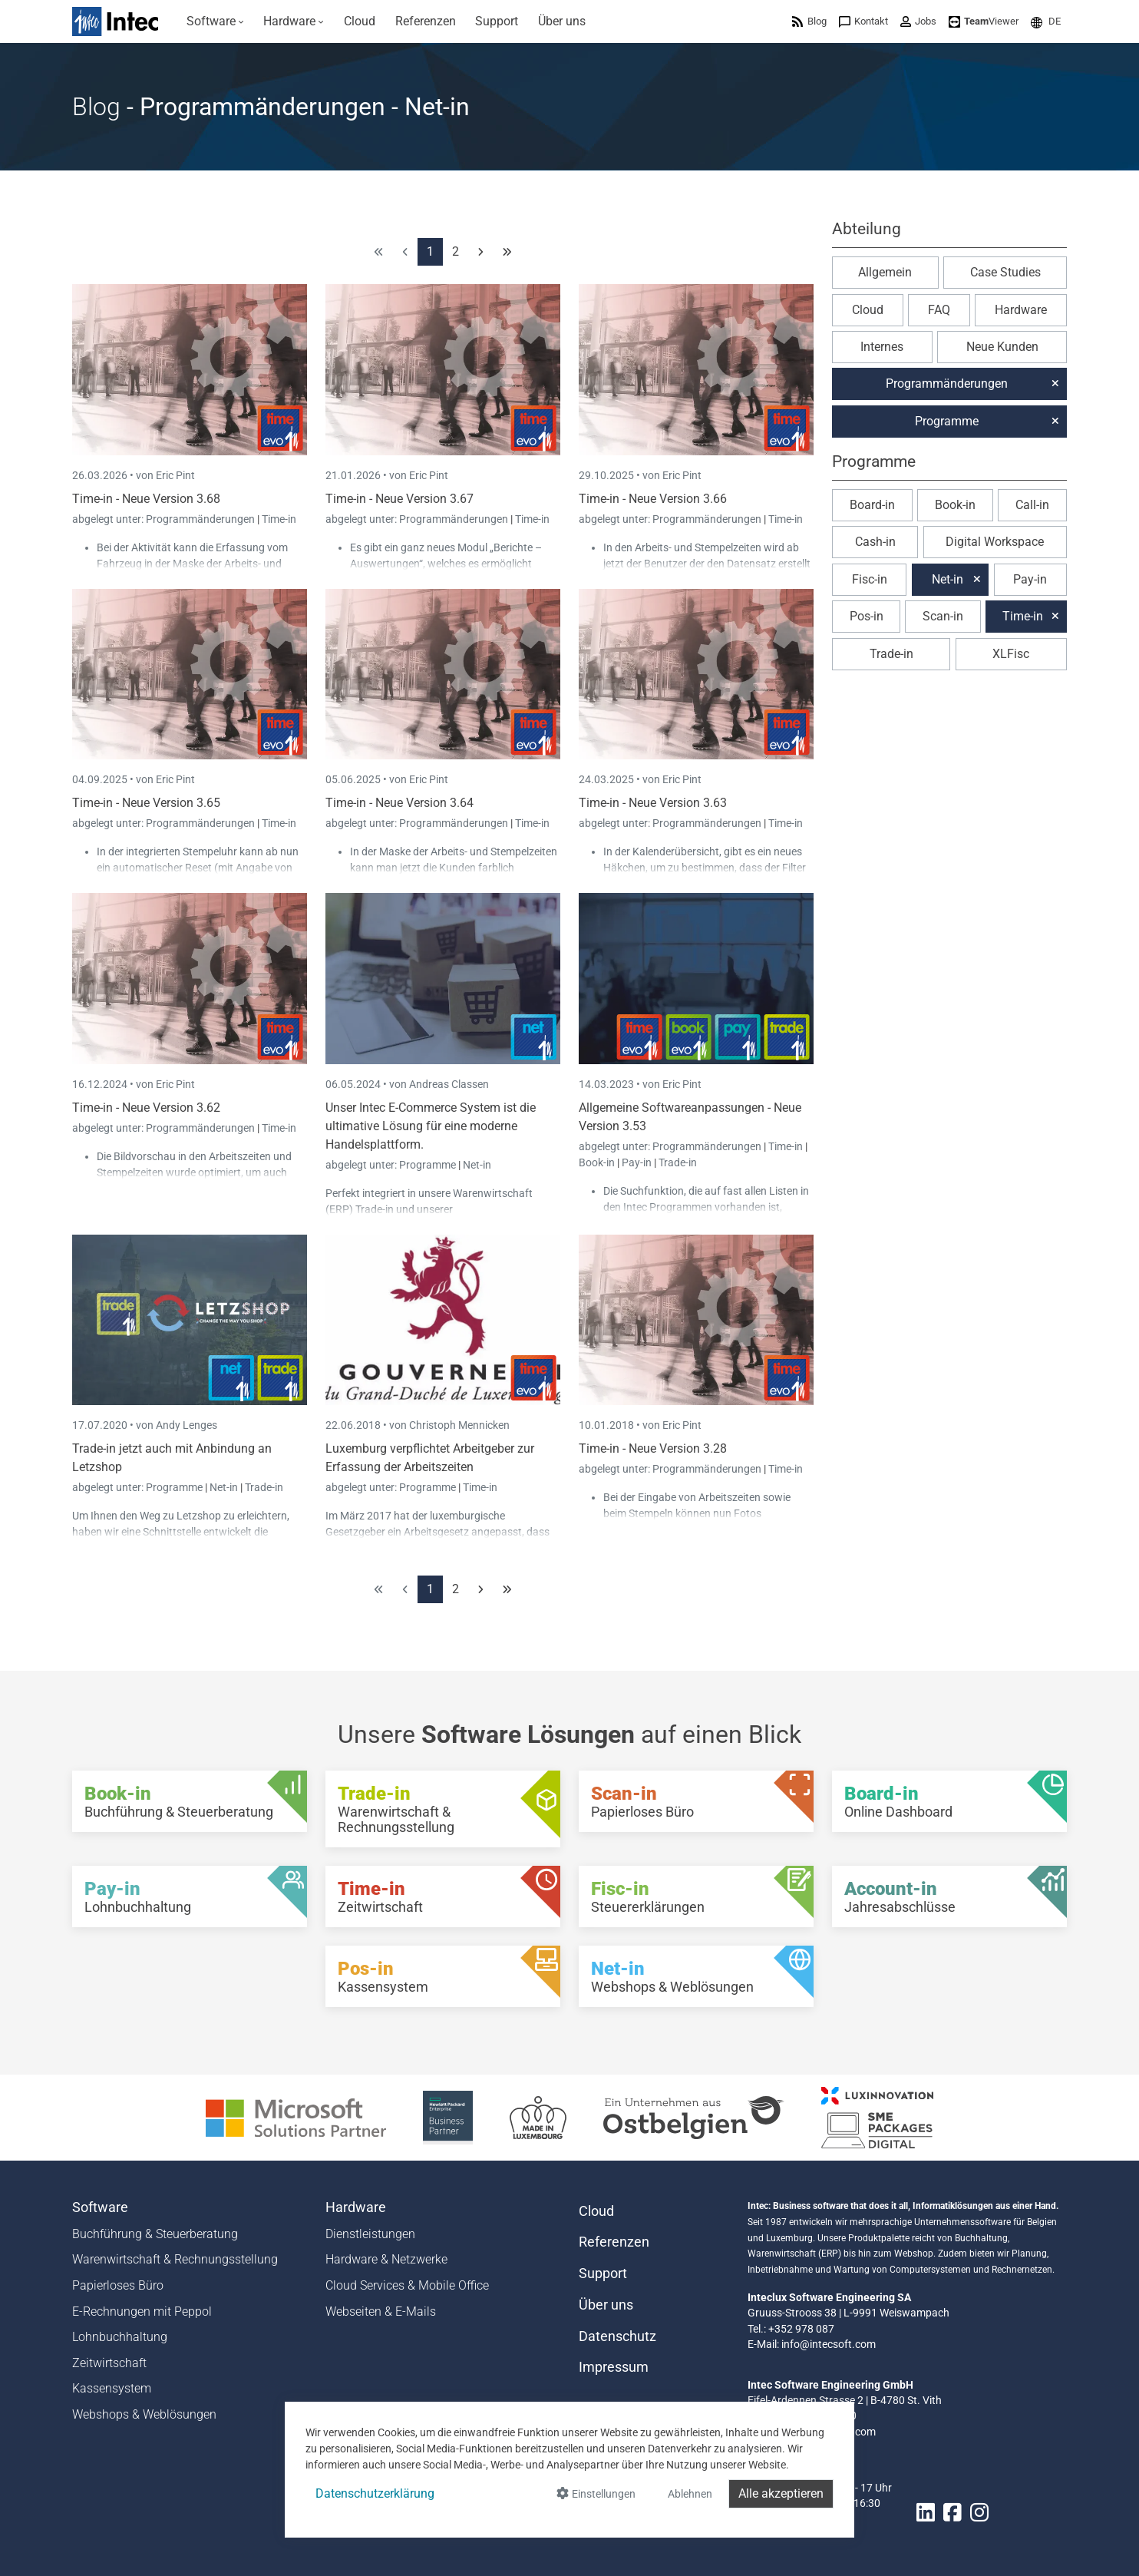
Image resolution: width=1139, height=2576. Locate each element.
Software (100, 2207)
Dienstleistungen (370, 2234)
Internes (881, 346)
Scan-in (943, 616)
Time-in (279, 519)
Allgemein (885, 272)
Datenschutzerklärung (374, 2493)
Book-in (597, 1162)
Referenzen (614, 2242)
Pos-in (866, 616)
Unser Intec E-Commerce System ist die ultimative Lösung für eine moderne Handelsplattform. (430, 1126)
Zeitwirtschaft (109, 2363)
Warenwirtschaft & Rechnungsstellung (175, 2259)
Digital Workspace (995, 541)
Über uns (606, 2305)
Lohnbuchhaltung (119, 2337)
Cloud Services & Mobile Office (407, 2285)
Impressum (614, 2367)
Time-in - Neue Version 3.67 (399, 498)
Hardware (1021, 310)
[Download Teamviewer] (984, 21)
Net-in (477, 1165)
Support (603, 2273)
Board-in (872, 505)
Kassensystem (111, 2388)
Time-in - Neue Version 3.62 (146, 1107)
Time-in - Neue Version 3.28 (653, 1448)
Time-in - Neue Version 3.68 (146, 498)
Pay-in (637, 1162)
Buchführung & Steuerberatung (155, 2234)
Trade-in (678, 1162)
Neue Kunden (1002, 346)
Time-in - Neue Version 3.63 (653, 802)
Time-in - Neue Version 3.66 (653, 498)
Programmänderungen (201, 519)
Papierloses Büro (117, 2285)
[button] (1046, 21)
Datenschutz (617, 2336)
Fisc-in (869, 579)
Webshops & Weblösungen (144, 2414)
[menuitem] (215, 21)
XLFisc (1010, 653)
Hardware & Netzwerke (386, 2259)
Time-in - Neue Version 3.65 (146, 802)
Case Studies (1005, 272)
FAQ (939, 310)
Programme (428, 1165)
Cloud (867, 310)
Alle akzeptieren (781, 2493)
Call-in (1032, 505)
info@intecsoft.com (828, 2344)
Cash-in (875, 541)
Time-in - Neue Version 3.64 (399, 802)
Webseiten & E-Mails (380, 2311)
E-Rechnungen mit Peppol (142, 2311)
